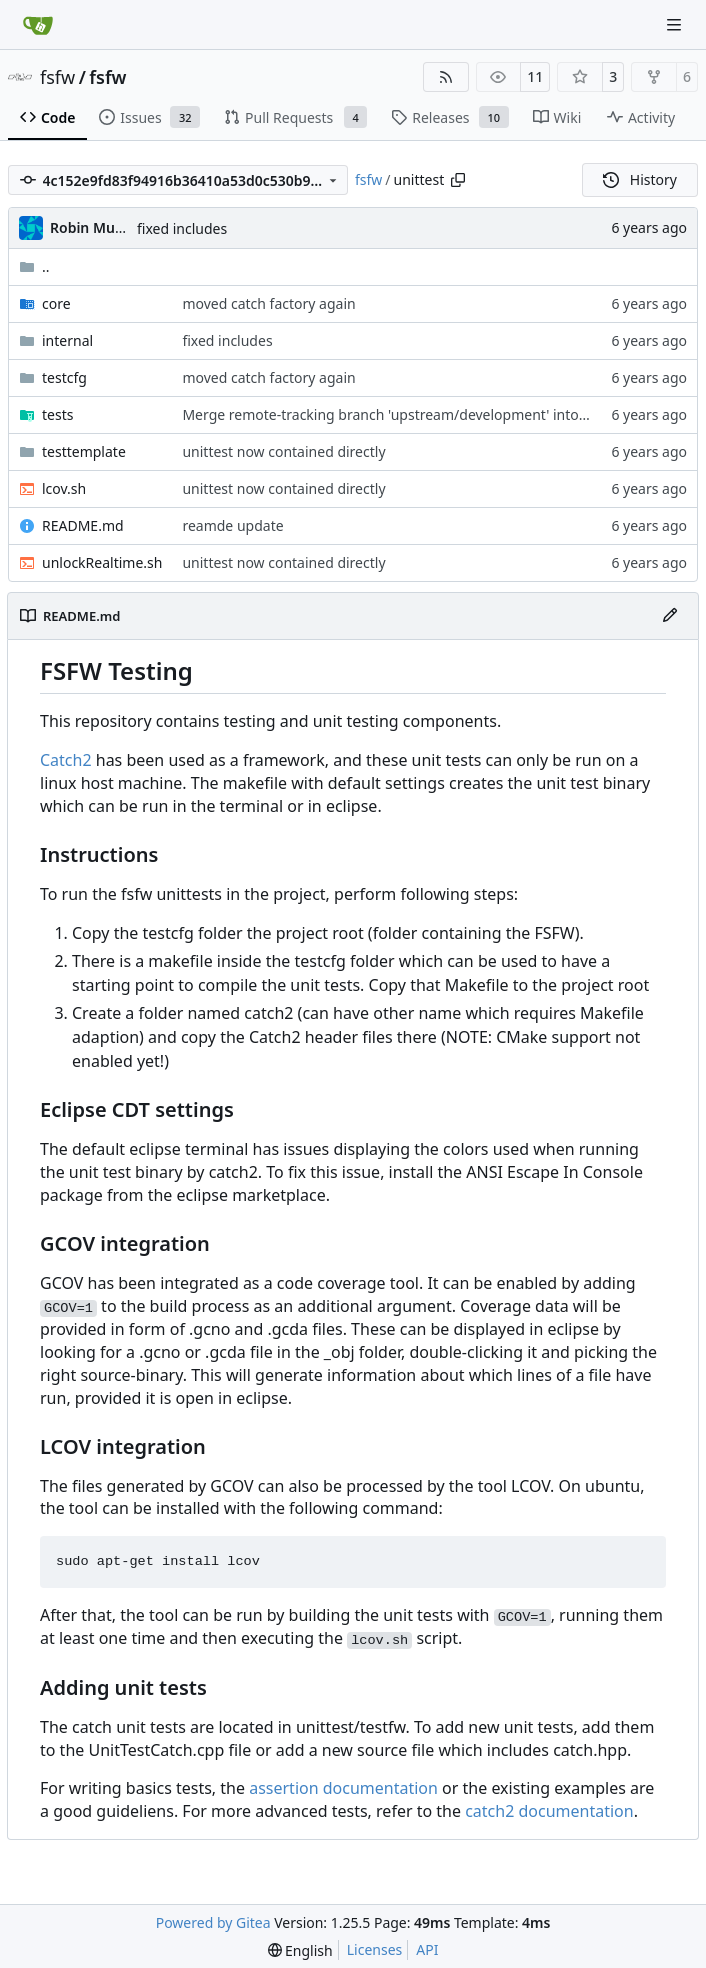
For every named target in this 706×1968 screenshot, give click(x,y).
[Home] (38, 25)
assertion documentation (343, 1788)
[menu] (300, 1950)
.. (34, 266)
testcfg (64, 377)
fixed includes (182, 228)
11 (535, 76)
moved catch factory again (268, 303)
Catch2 (66, 760)
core (56, 303)
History (640, 179)
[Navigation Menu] (676, 24)
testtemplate (84, 451)
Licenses (375, 1949)
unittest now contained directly (283, 451)
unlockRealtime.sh (102, 562)
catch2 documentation (549, 1811)
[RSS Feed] (446, 77)
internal (67, 340)
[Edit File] (670, 616)
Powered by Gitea (213, 1922)
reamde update (232, 525)
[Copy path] (458, 180)
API (427, 1949)
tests (57, 414)
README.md (83, 525)
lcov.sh (64, 488)
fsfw (57, 77)
